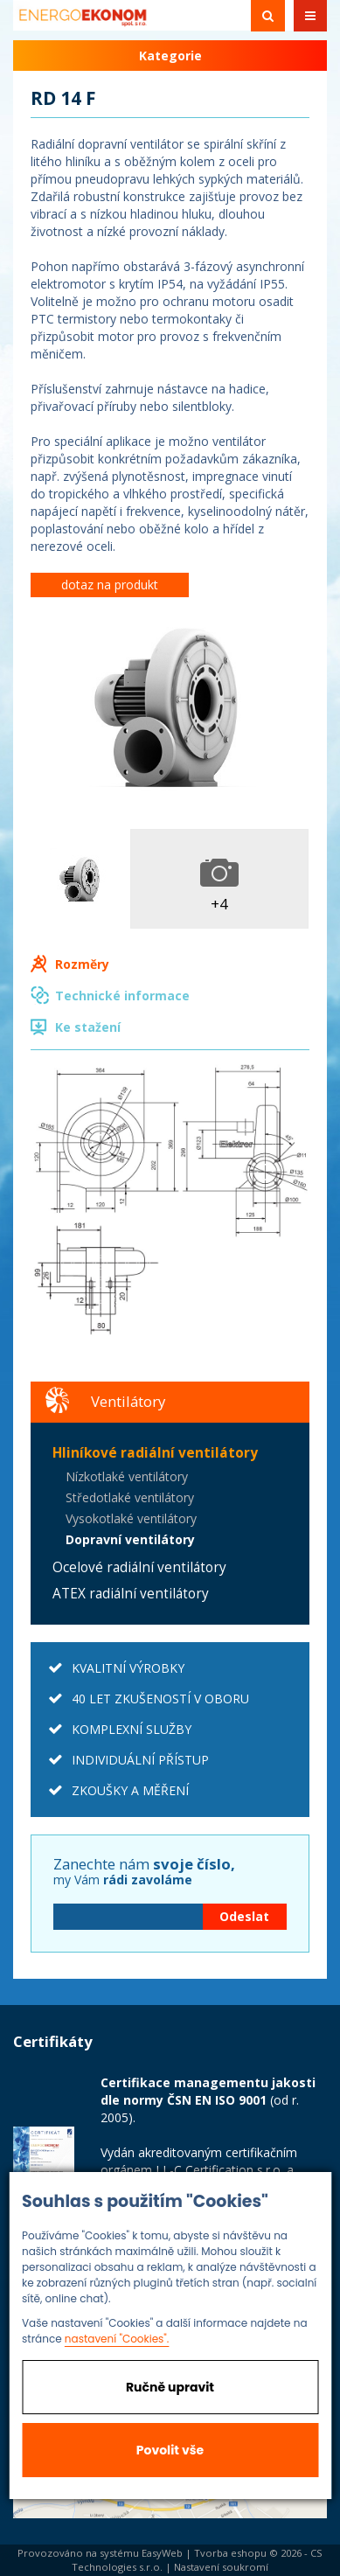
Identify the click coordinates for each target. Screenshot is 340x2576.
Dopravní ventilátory (130, 1539)
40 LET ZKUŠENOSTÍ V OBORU (160, 1698)
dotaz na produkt (109, 584)
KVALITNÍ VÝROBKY (128, 1668)
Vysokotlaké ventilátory (131, 1518)
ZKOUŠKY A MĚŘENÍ (130, 1790)
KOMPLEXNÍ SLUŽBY (131, 1729)
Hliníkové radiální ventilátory (155, 1453)
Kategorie (170, 55)
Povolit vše (170, 2450)
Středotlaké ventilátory (130, 1497)
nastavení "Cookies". (117, 2338)
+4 (219, 904)
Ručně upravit (170, 2387)
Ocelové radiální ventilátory (139, 1567)
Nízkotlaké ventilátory (127, 1476)
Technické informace (122, 995)
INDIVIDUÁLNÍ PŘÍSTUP (140, 1759)
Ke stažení (88, 1027)
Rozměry (82, 964)
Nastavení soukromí (221, 2566)
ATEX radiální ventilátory (130, 1593)
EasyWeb (162, 2552)
